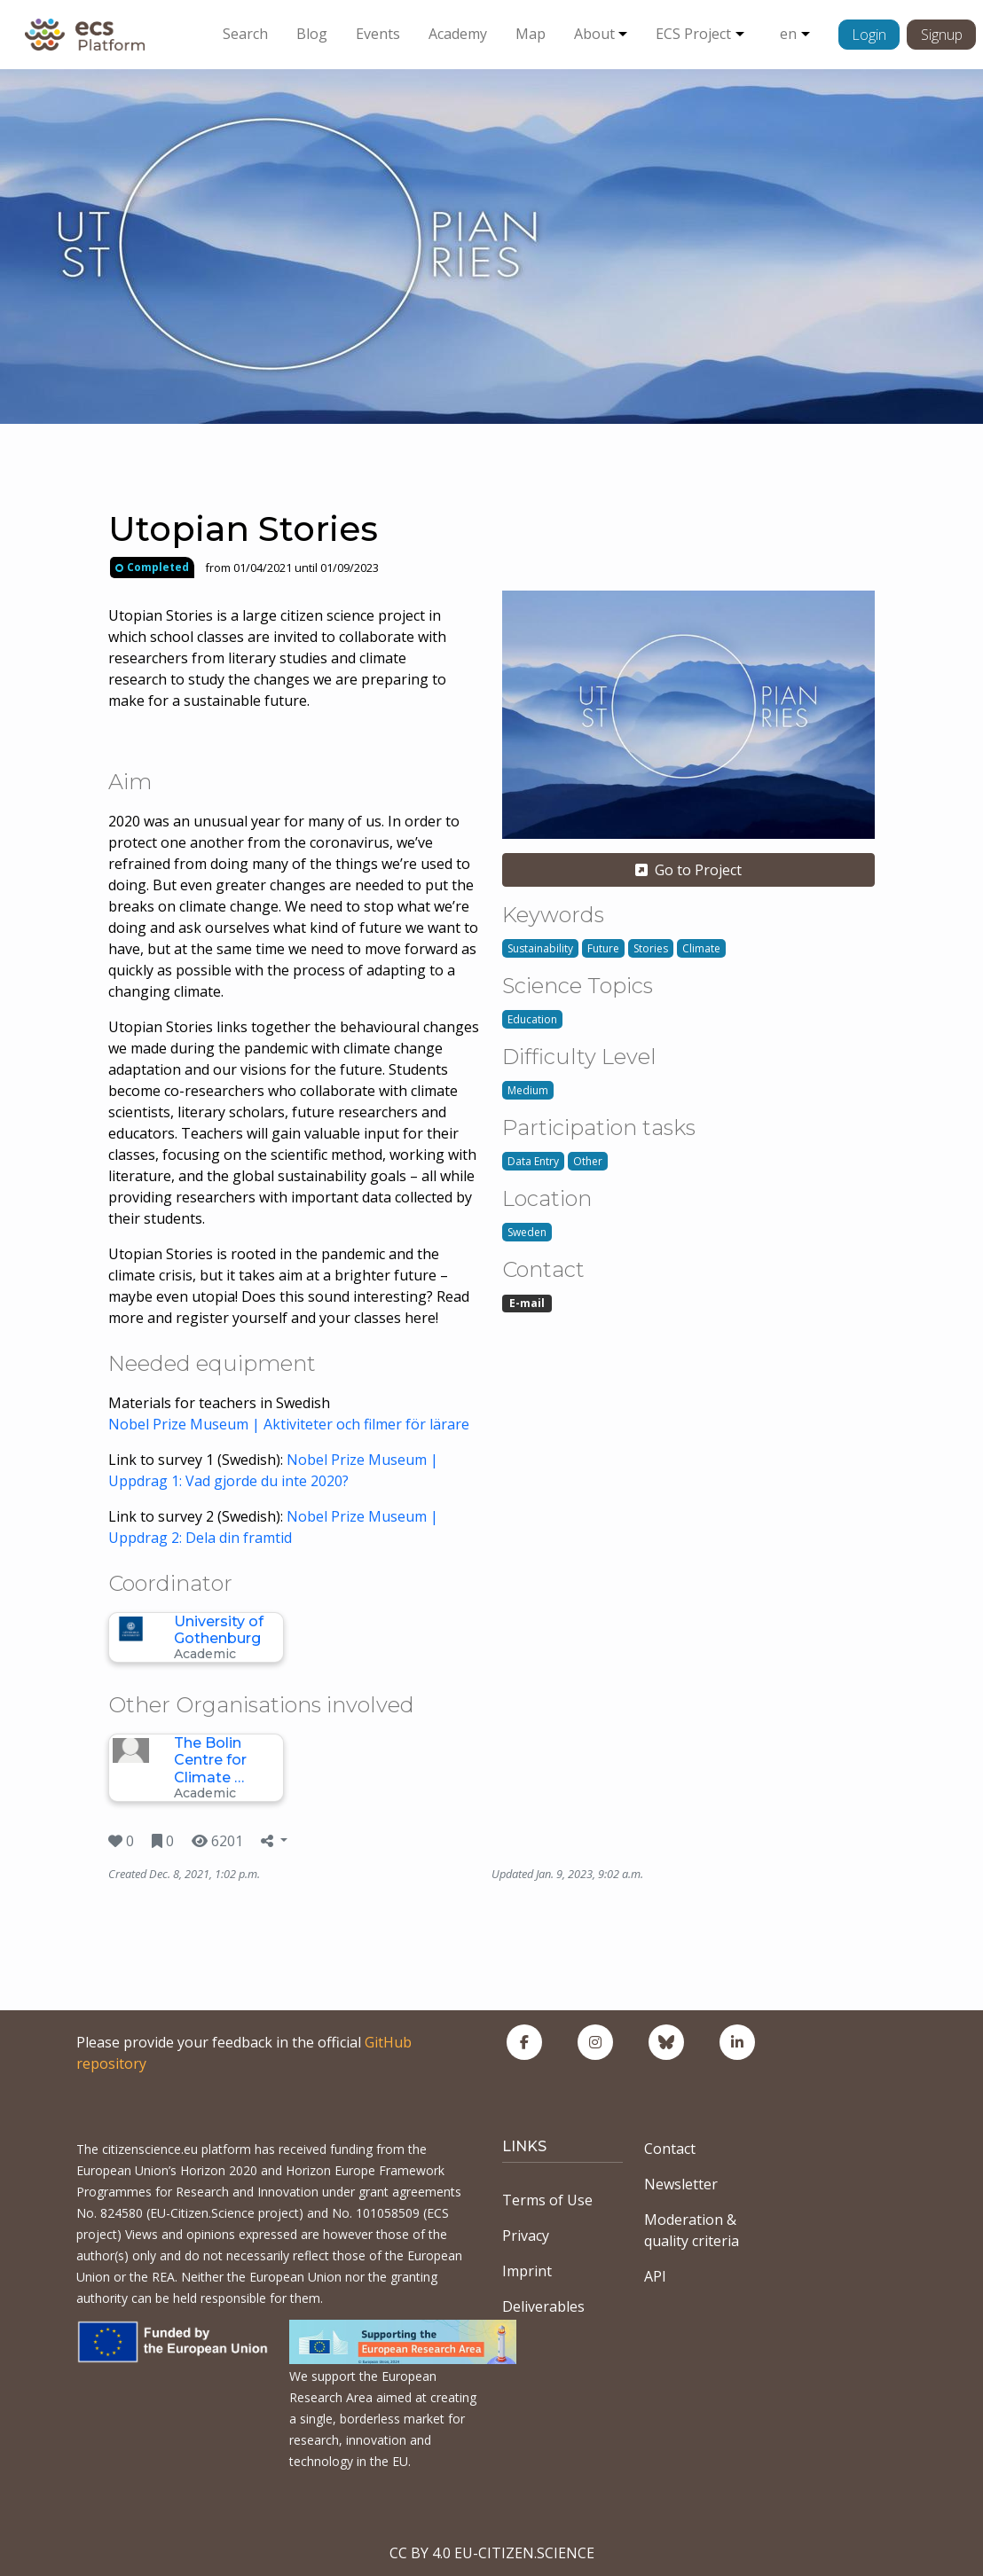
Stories (650, 948)
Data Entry (533, 1161)
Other (587, 1161)
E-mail (527, 1303)
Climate (701, 948)
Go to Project (688, 870)
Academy (458, 33)
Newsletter (681, 2184)
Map (530, 33)
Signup (942, 34)
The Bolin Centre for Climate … (210, 1759)
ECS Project (693, 33)
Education (532, 1019)
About (594, 33)
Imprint (527, 2271)
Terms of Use (547, 2200)
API (655, 2276)
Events (378, 33)
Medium (527, 1090)
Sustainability (540, 948)
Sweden (527, 1232)
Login (869, 34)
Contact (670, 2148)
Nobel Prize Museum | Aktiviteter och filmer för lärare (288, 1424)
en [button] (788, 33)
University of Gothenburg (218, 1630)
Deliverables (543, 2306)
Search (245, 33)
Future (603, 948)
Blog (311, 33)
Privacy (525, 2235)
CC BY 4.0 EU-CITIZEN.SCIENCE (491, 2553)
